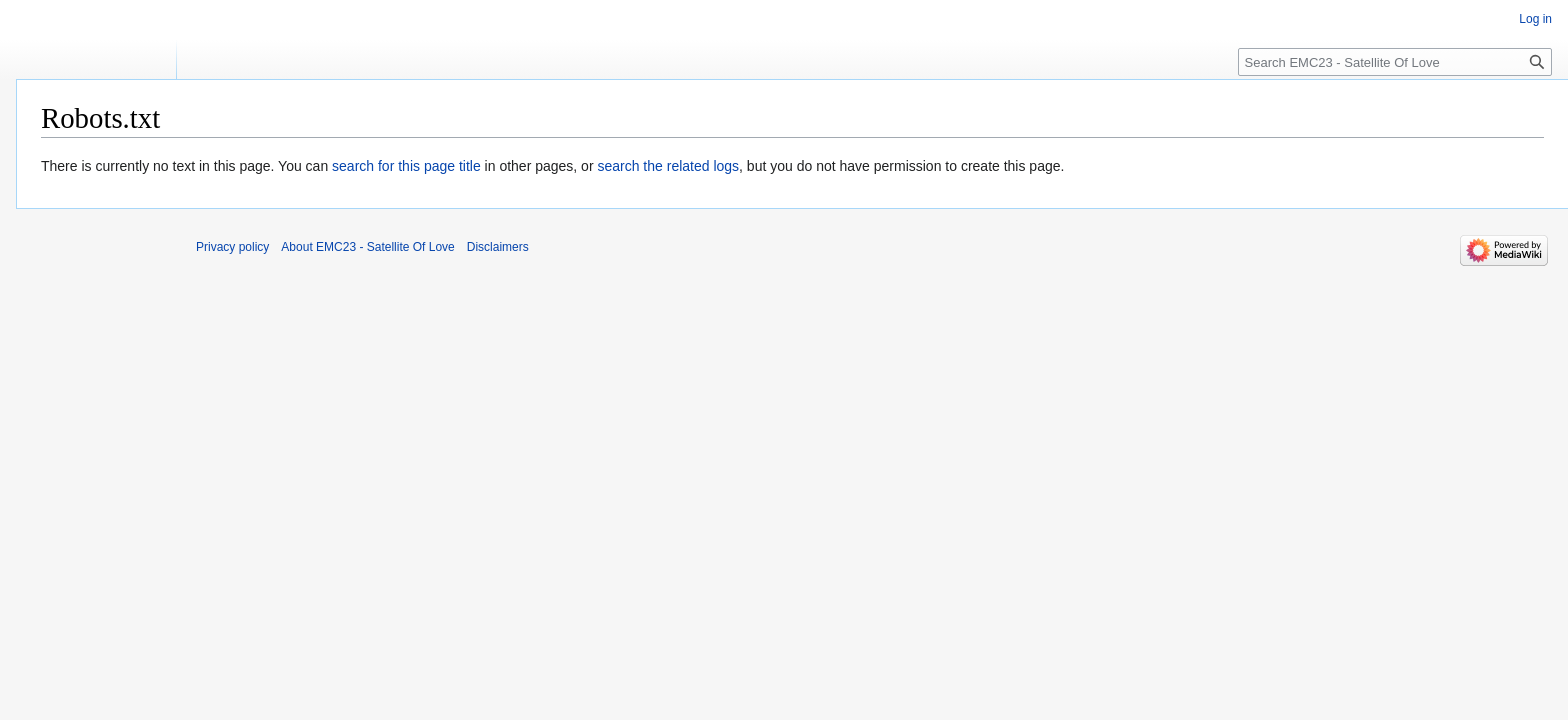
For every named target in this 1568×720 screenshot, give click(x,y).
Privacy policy (232, 247)
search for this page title (406, 166)
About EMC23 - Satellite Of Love (367, 247)
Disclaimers (498, 247)
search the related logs (668, 166)
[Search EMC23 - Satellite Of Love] (1395, 62)
